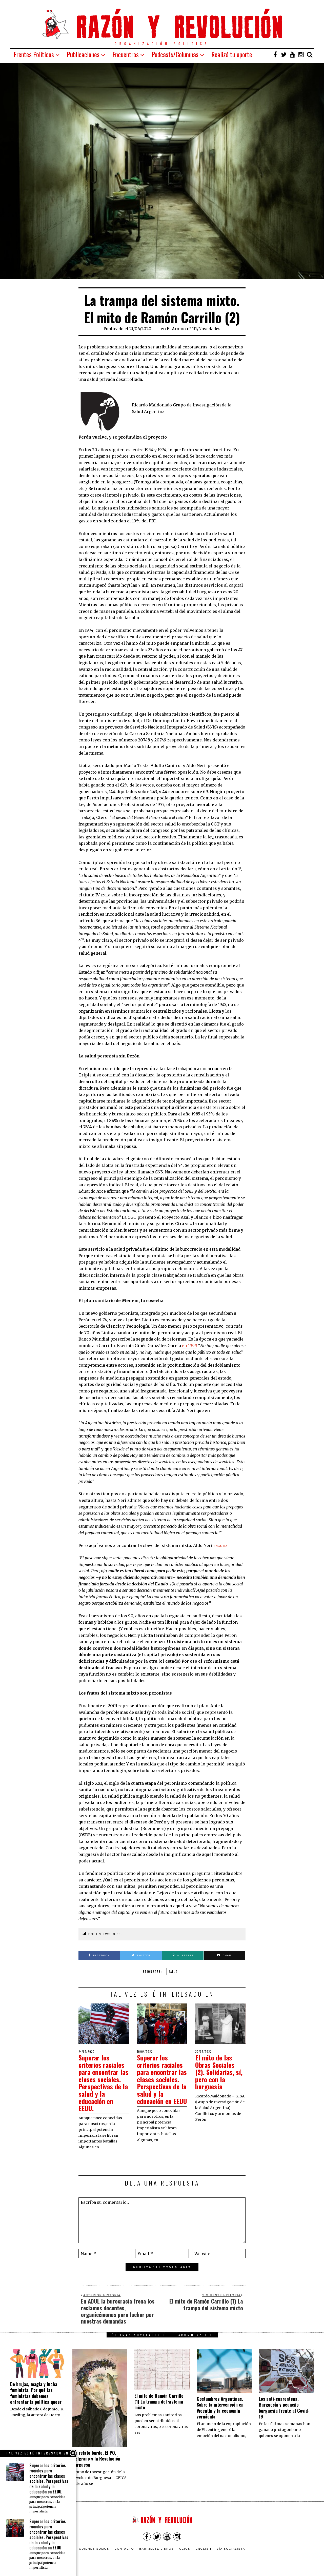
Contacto (124, 2548)
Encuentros (125, 54)
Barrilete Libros (156, 2548)
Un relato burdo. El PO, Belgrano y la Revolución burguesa (96, 2458)
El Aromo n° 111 (182, 328)
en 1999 (189, 1345)
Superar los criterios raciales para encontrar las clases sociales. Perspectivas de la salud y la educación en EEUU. (103, 2083)
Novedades (209, 328)
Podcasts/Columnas (175, 54)
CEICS (184, 2548)
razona (220, 1545)
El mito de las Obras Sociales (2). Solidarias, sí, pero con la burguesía (218, 2072)
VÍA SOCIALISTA (231, 2548)
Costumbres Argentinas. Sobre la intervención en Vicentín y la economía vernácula (220, 2407)
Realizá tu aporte (231, 54)
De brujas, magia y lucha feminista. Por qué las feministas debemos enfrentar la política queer (36, 2393)
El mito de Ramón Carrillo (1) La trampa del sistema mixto (159, 2401)
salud (173, 1972)
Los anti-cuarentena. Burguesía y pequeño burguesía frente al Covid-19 (284, 2407)
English (203, 2548)
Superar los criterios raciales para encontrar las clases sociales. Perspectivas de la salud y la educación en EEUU (162, 2079)
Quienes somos (94, 2548)
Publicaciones (83, 54)
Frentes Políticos (34, 54)
